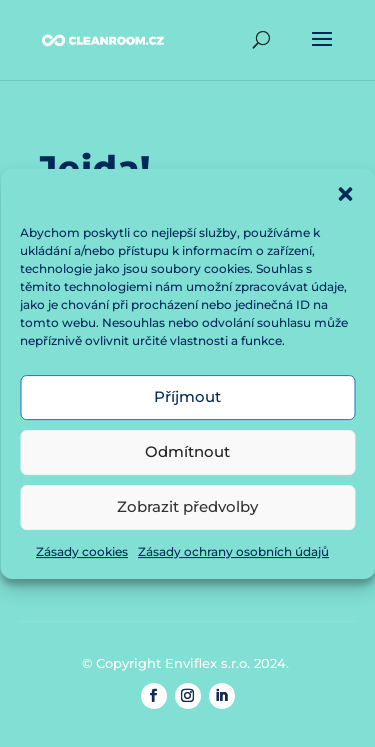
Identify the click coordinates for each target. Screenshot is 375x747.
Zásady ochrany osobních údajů (233, 555)
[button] (345, 198)
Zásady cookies (82, 555)
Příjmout (187, 401)
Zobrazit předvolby (187, 511)
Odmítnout (187, 456)
